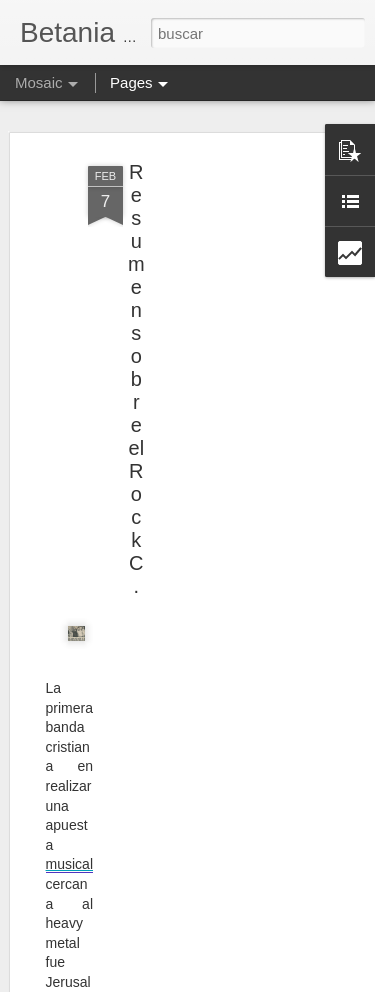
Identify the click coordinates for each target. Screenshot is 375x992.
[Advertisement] (203, 288)
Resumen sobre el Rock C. (136, 376)
